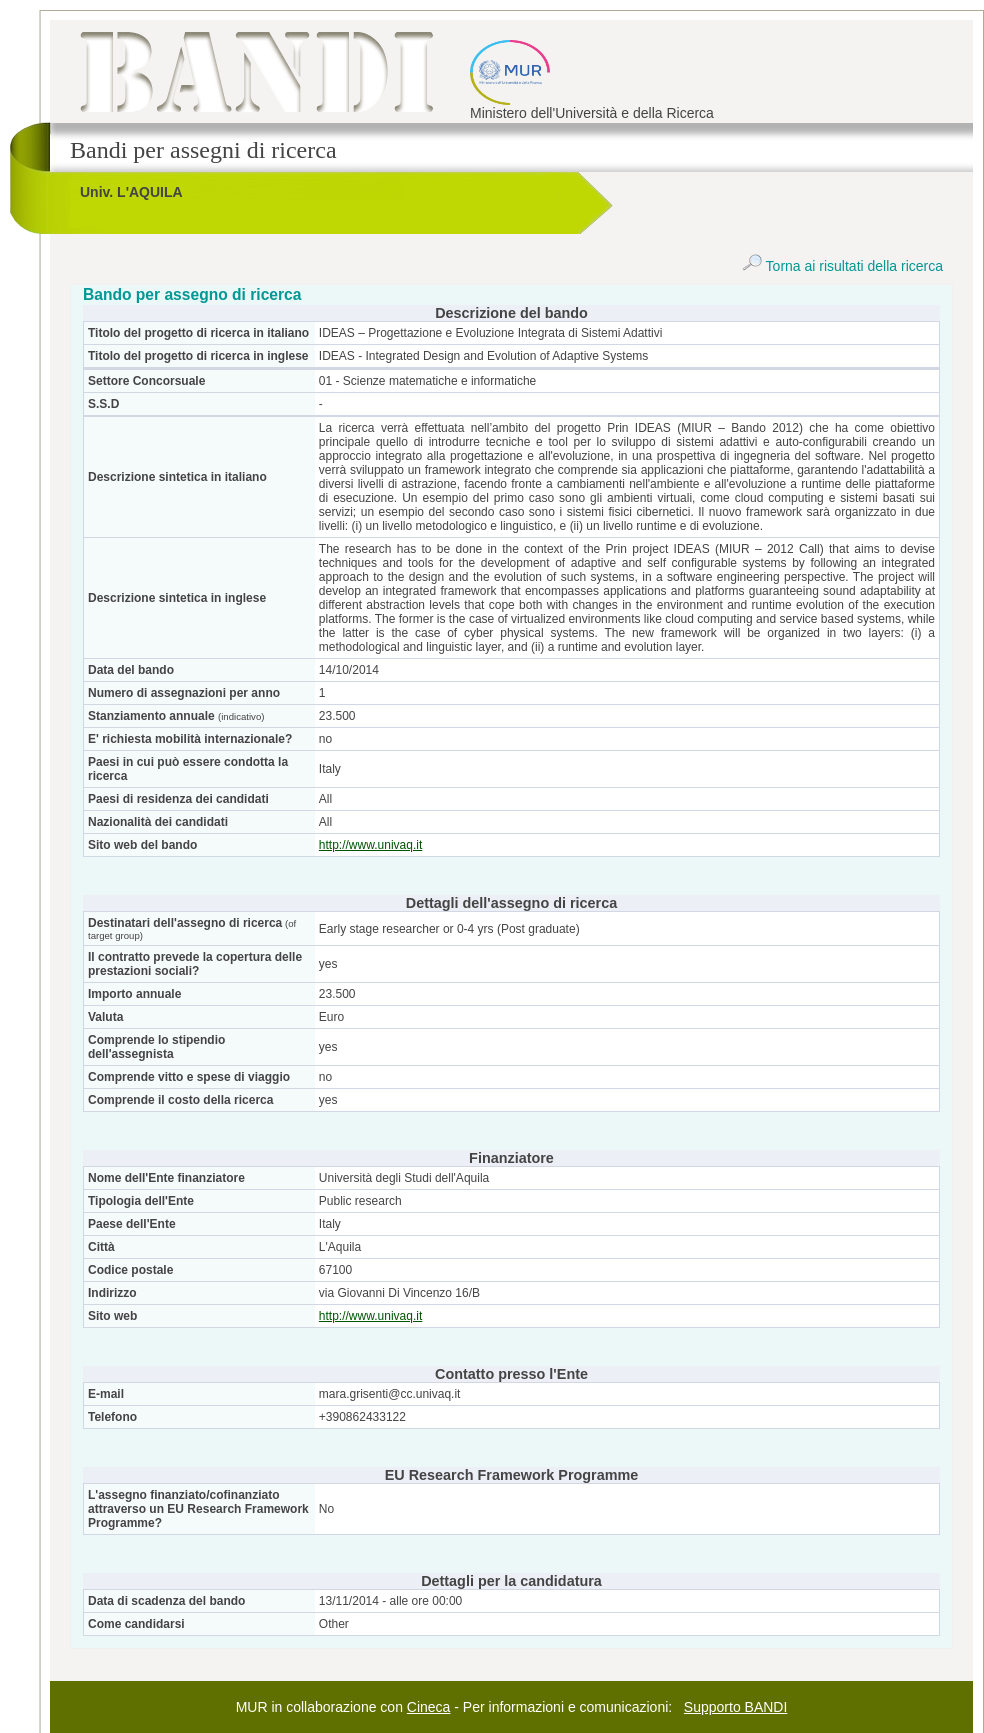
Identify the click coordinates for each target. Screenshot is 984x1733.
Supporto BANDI (736, 1707)
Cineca (429, 1707)
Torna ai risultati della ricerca (842, 266)
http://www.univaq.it (370, 845)
